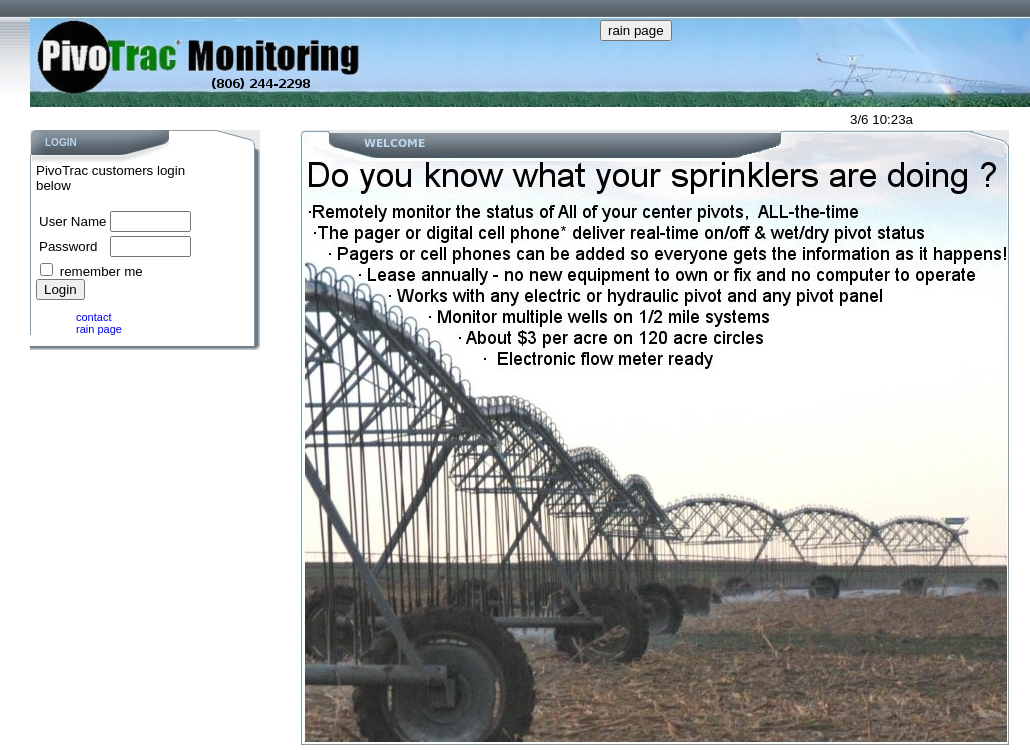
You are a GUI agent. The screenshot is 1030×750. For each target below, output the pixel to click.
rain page (99, 329)
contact (93, 317)
